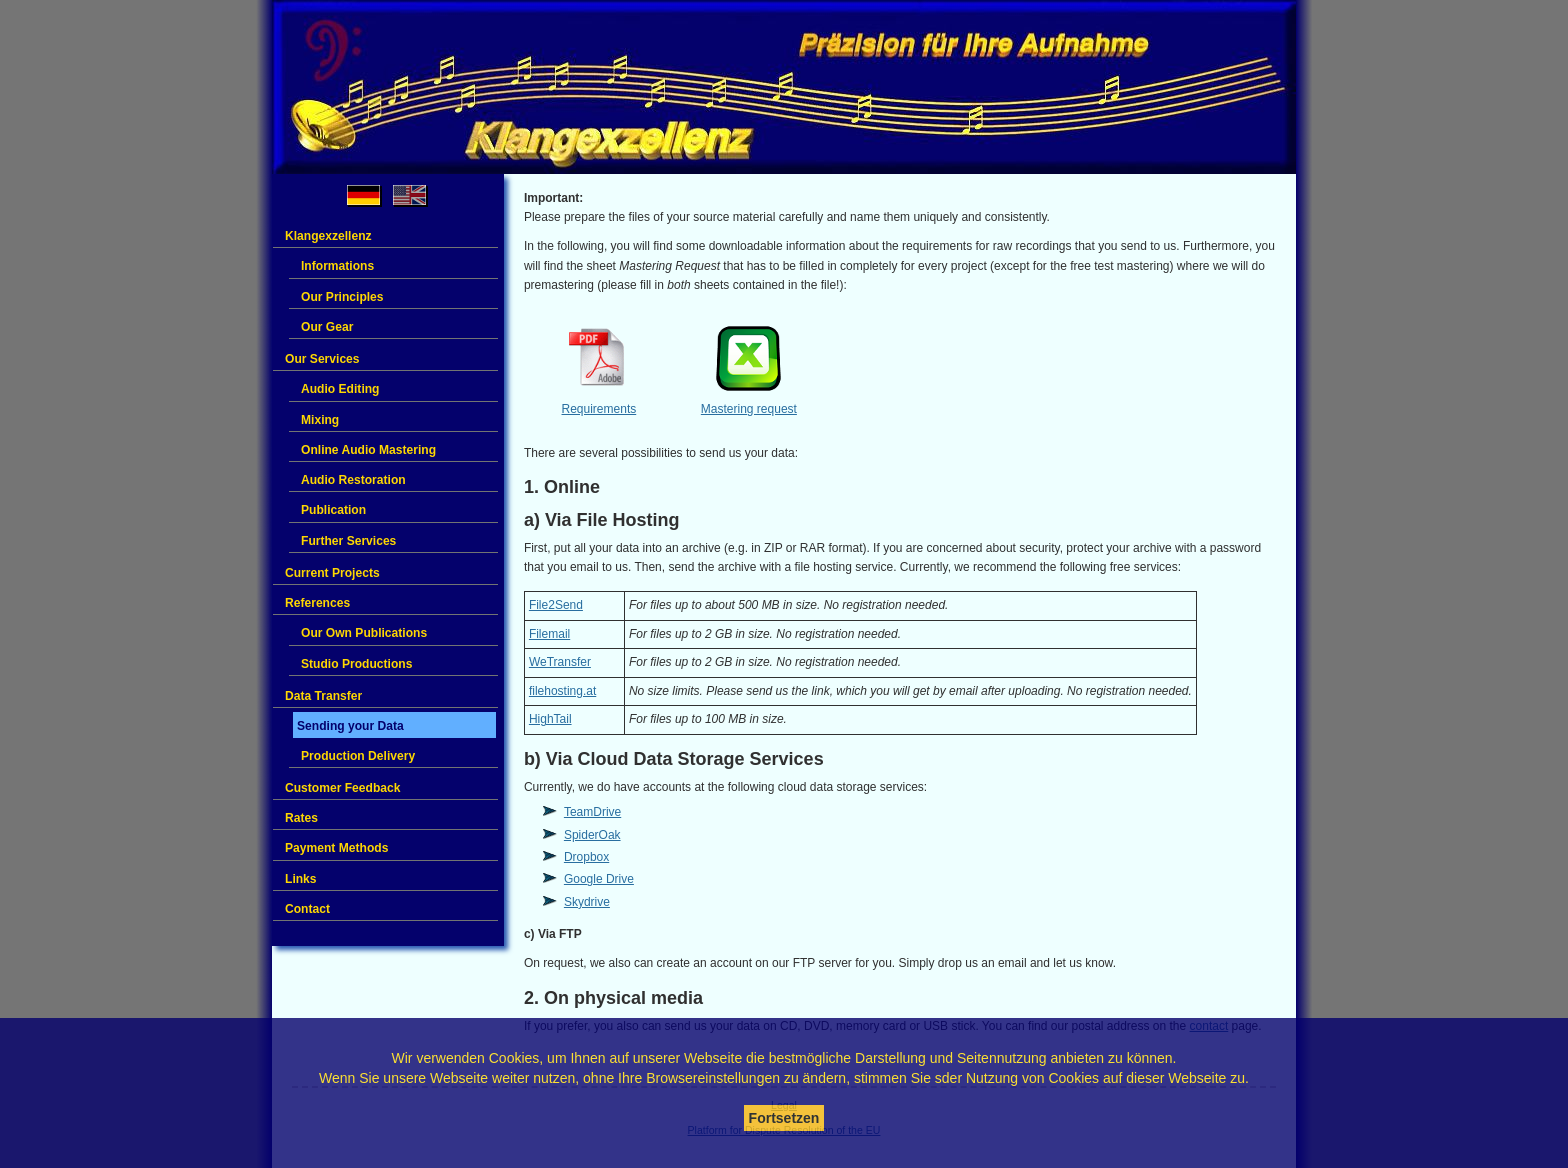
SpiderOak (592, 835)
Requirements (599, 409)
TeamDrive (592, 812)
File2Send (556, 605)
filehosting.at (562, 691)
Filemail (549, 634)
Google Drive (599, 879)
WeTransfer (560, 662)
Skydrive (587, 902)
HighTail (550, 719)
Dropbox (586, 857)
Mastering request (749, 409)
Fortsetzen (784, 1118)
